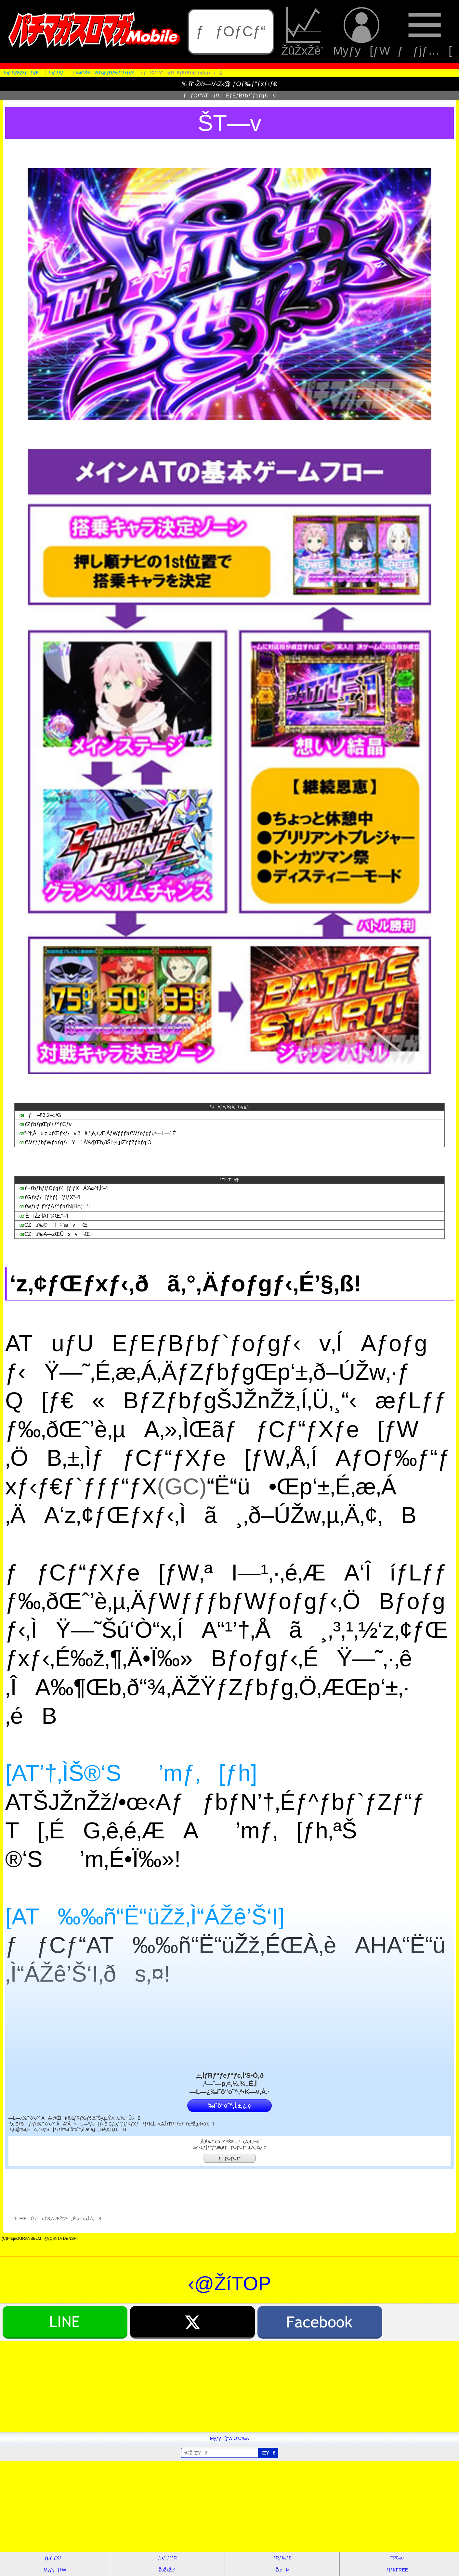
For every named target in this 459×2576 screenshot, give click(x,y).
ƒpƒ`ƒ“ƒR (167, 2557)
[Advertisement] (195, 2386)
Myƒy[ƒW (361, 31)
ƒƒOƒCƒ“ (231, 31)
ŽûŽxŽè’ (303, 31)
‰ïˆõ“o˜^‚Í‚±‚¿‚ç (229, 2105)
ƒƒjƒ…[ (424, 31)
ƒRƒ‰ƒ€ (282, 2557)
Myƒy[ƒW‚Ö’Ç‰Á (229, 2438)
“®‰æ (397, 2557)
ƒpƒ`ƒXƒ (55, 2557)
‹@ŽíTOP (229, 2283)
